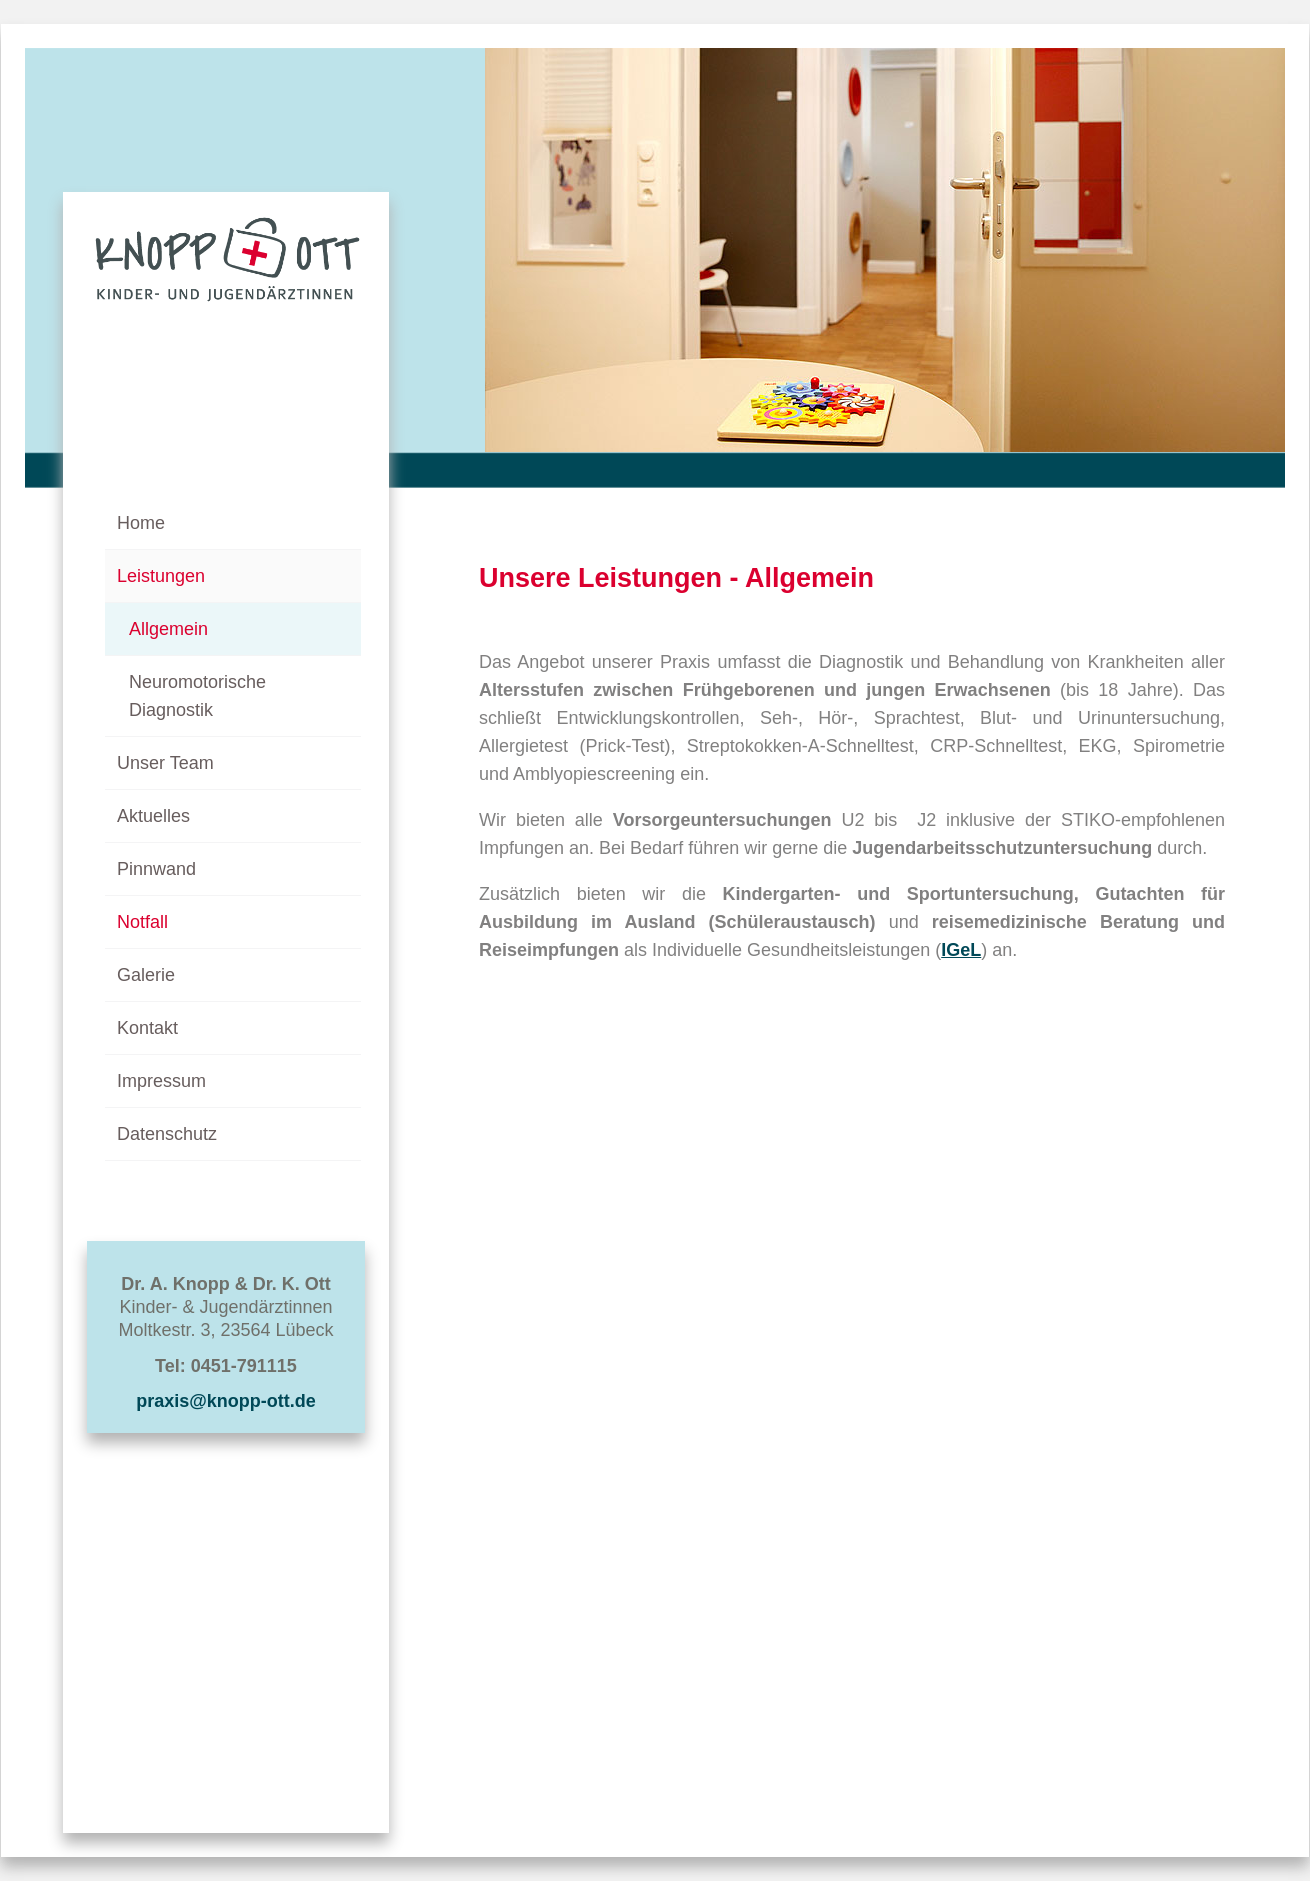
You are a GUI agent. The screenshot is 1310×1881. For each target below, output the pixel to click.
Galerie (146, 975)
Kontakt (147, 1028)
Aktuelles (153, 816)
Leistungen (161, 576)
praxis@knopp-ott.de (226, 1401)
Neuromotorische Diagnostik (197, 696)
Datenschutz (167, 1134)
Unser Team (165, 763)
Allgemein (168, 629)
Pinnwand (156, 869)
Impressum (161, 1081)
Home (141, 523)
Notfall (142, 922)
